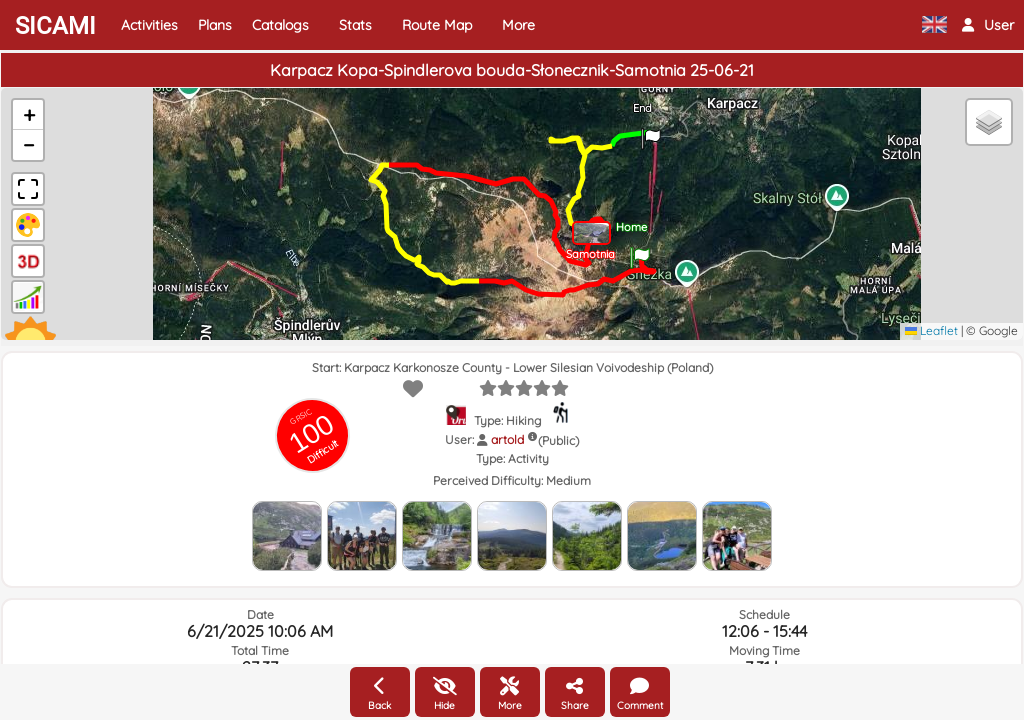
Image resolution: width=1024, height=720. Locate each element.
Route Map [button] (437, 25)
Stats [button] (355, 25)
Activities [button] (149, 25)
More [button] (518, 25)
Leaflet (931, 330)
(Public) (558, 440)
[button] (988, 25)
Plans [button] (215, 25)
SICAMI (55, 26)
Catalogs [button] (280, 25)
